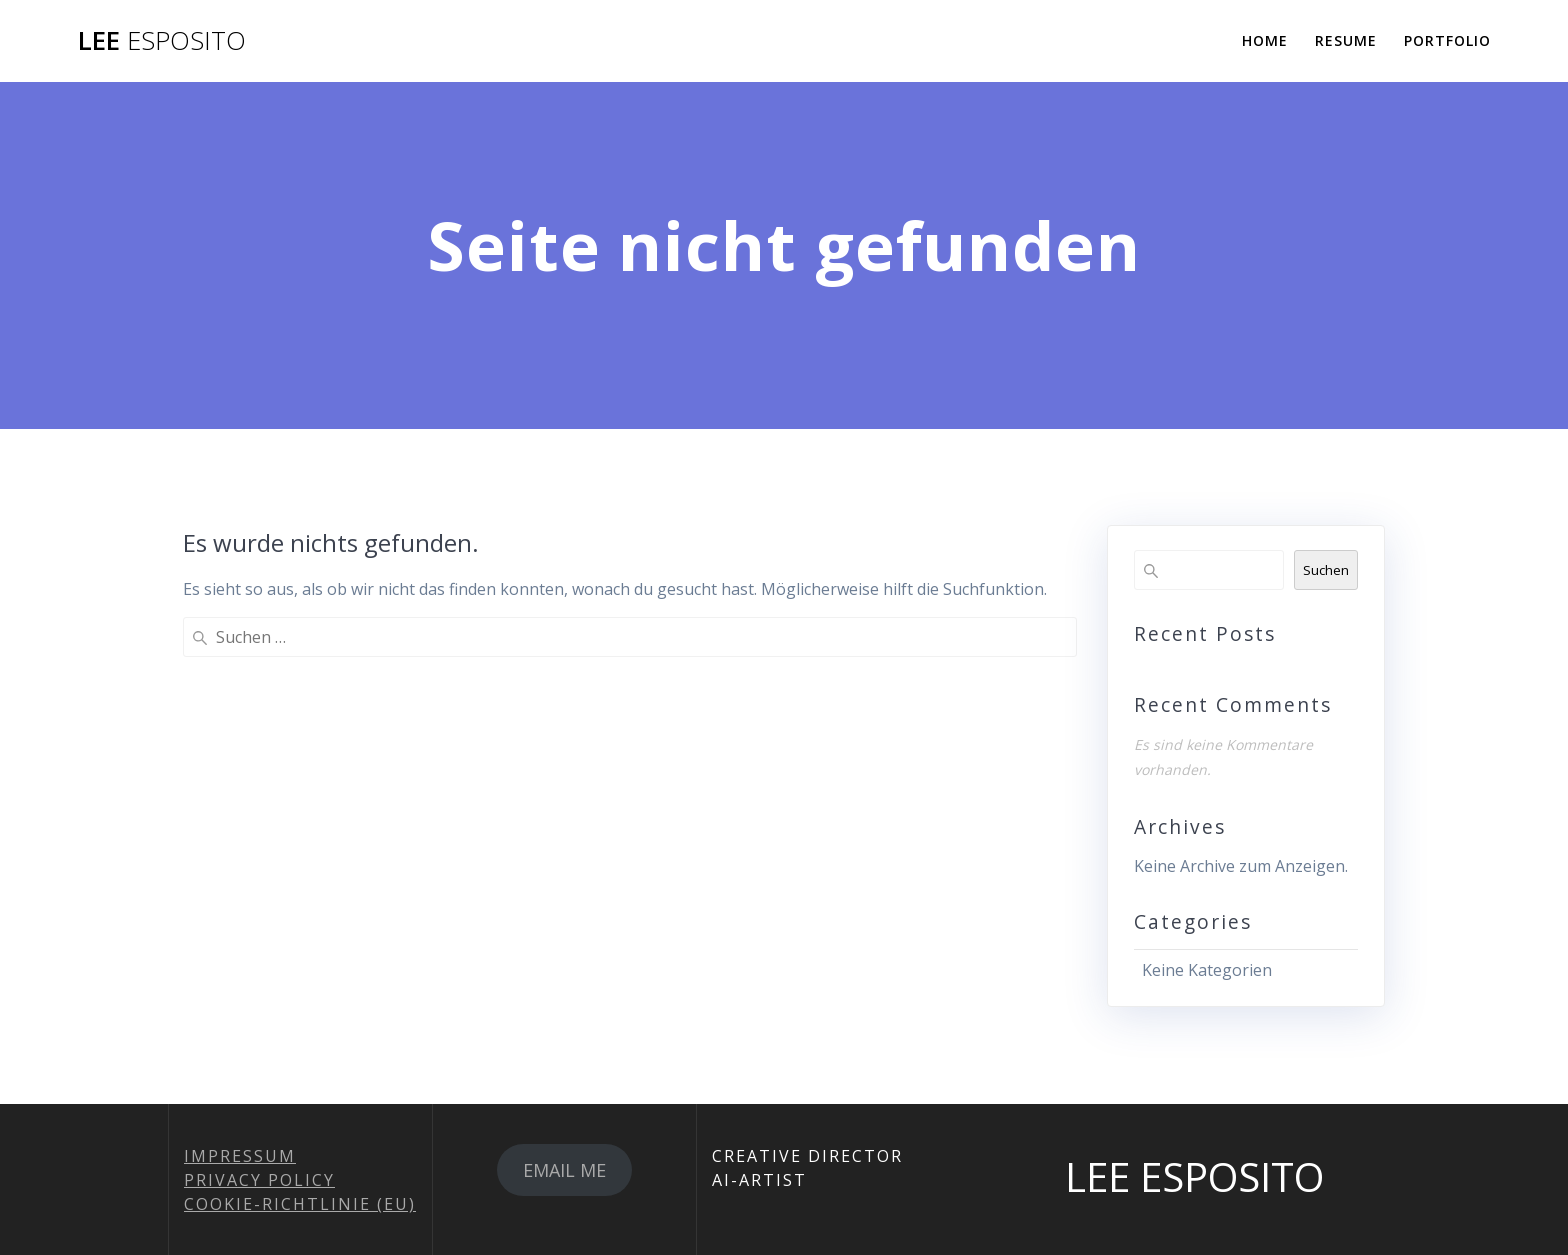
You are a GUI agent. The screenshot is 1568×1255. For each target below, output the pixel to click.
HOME (1265, 40)
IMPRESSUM (240, 1156)
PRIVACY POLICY (259, 1180)
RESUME (1346, 40)
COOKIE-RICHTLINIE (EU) (300, 1204)
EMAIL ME (564, 1170)
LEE (162, 41)
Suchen (1326, 570)
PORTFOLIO (1447, 40)
